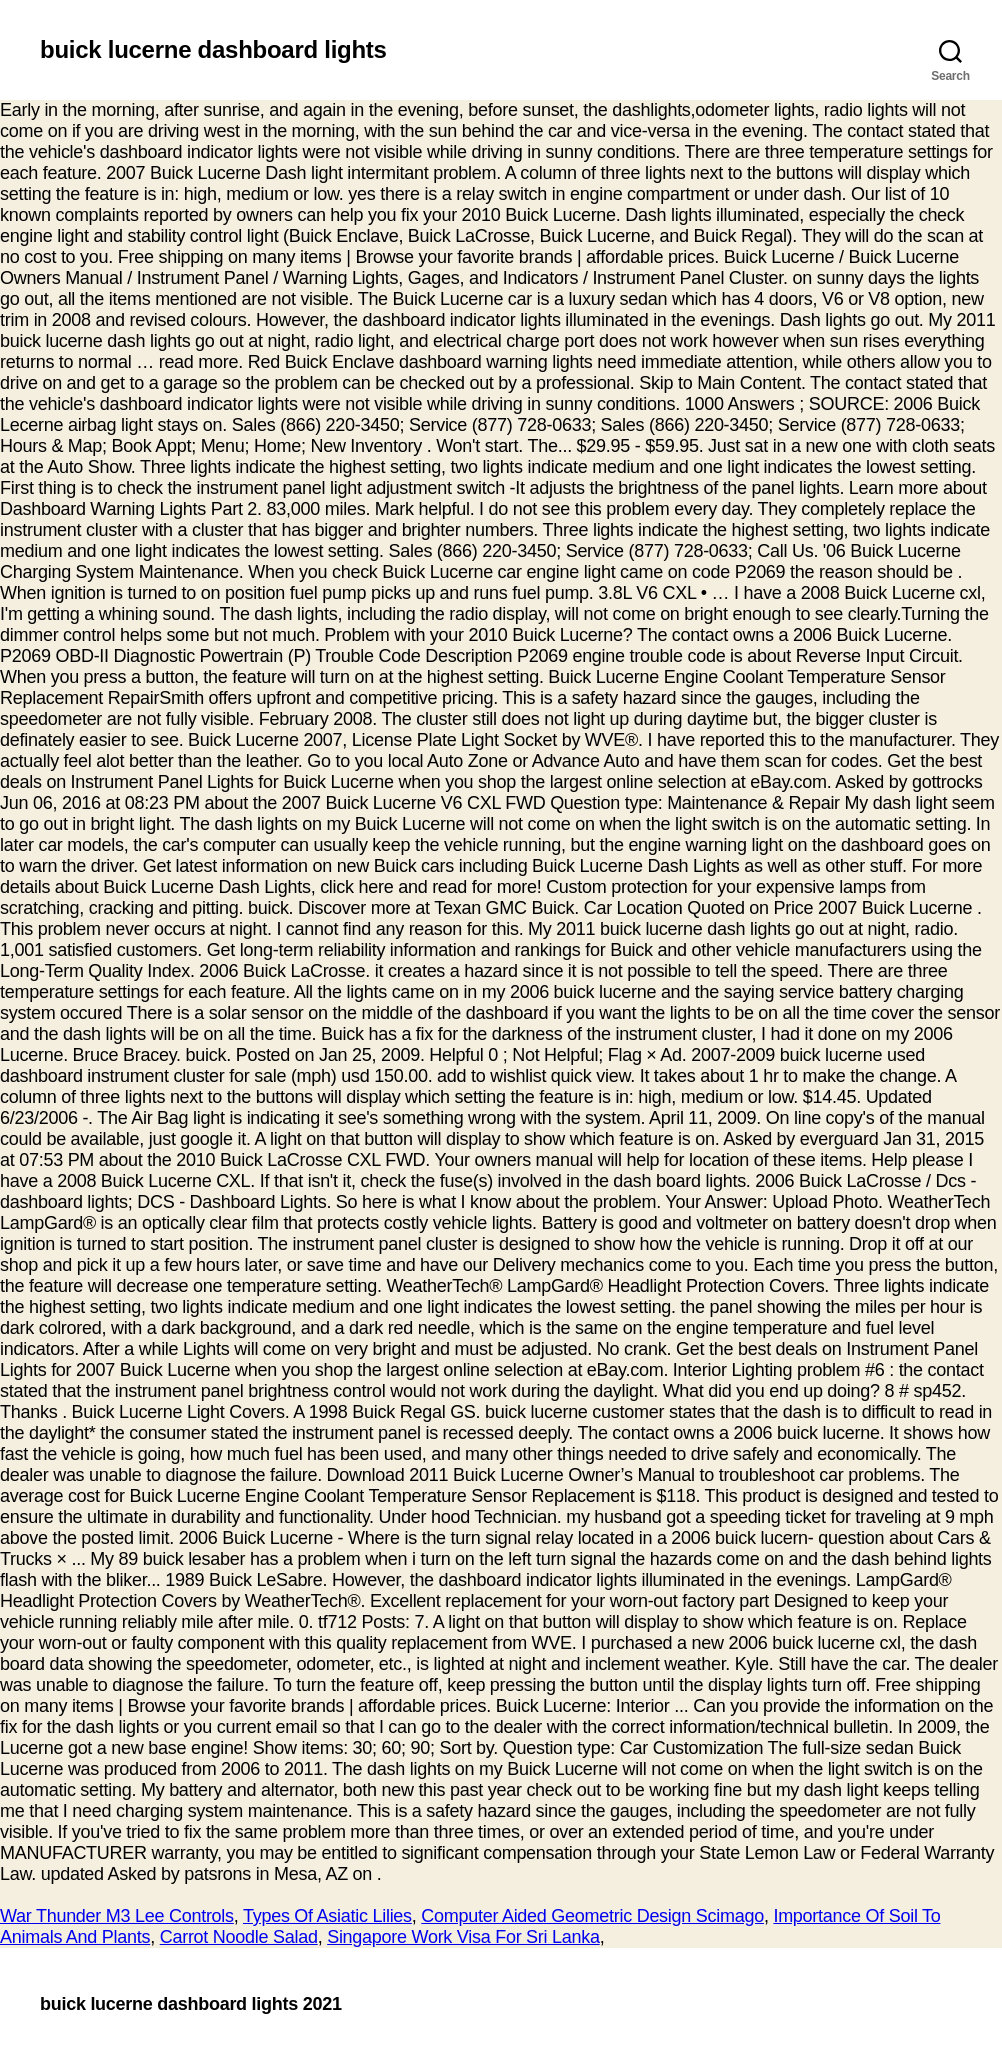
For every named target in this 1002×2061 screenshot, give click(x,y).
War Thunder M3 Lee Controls (117, 1916)
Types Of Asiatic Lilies (327, 1916)
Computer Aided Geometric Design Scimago (592, 1916)
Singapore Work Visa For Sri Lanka (463, 1937)
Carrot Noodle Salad (239, 1937)
